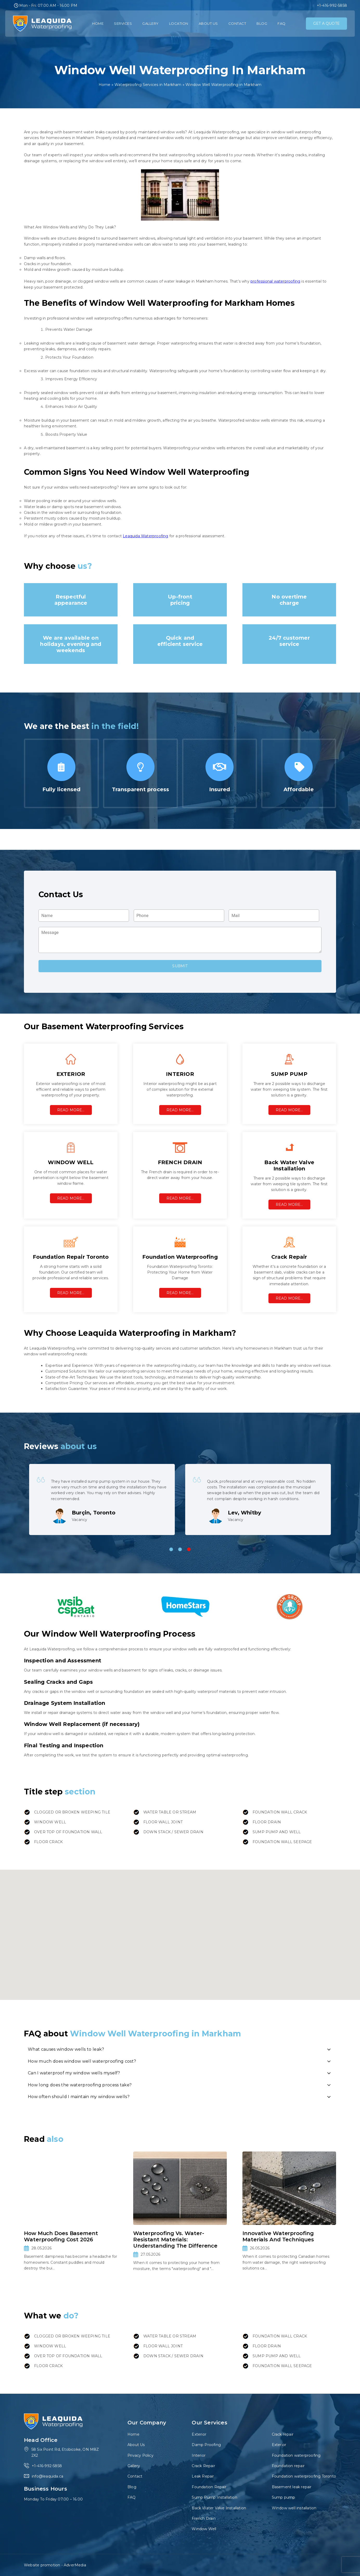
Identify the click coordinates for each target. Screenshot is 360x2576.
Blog (261, 23)
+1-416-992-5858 (332, 5)
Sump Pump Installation (214, 2497)
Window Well (204, 2529)
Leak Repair (203, 2476)
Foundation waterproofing (296, 2455)
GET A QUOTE (326, 23)
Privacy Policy (140, 2455)
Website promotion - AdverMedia (55, 2565)
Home (98, 23)
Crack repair (282, 2434)
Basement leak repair (292, 2487)
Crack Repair (203, 2465)
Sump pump (283, 2497)
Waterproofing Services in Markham (148, 84)
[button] (185, 1938)
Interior (198, 2455)
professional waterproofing (275, 281)
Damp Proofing (206, 2444)
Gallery (150, 23)
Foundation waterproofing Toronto (304, 2476)
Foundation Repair (209, 2487)
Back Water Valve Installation (219, 2508)
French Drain (203, 2518)
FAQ (282, 23)
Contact (237, 23)
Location (178, 23)
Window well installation (294, 2508)
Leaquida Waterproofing (145, 536)
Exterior (199, 2434)
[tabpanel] (102, 1502)
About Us (208, 23)
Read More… (71, 1110)
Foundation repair (288, 2465)
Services (123, 23)
